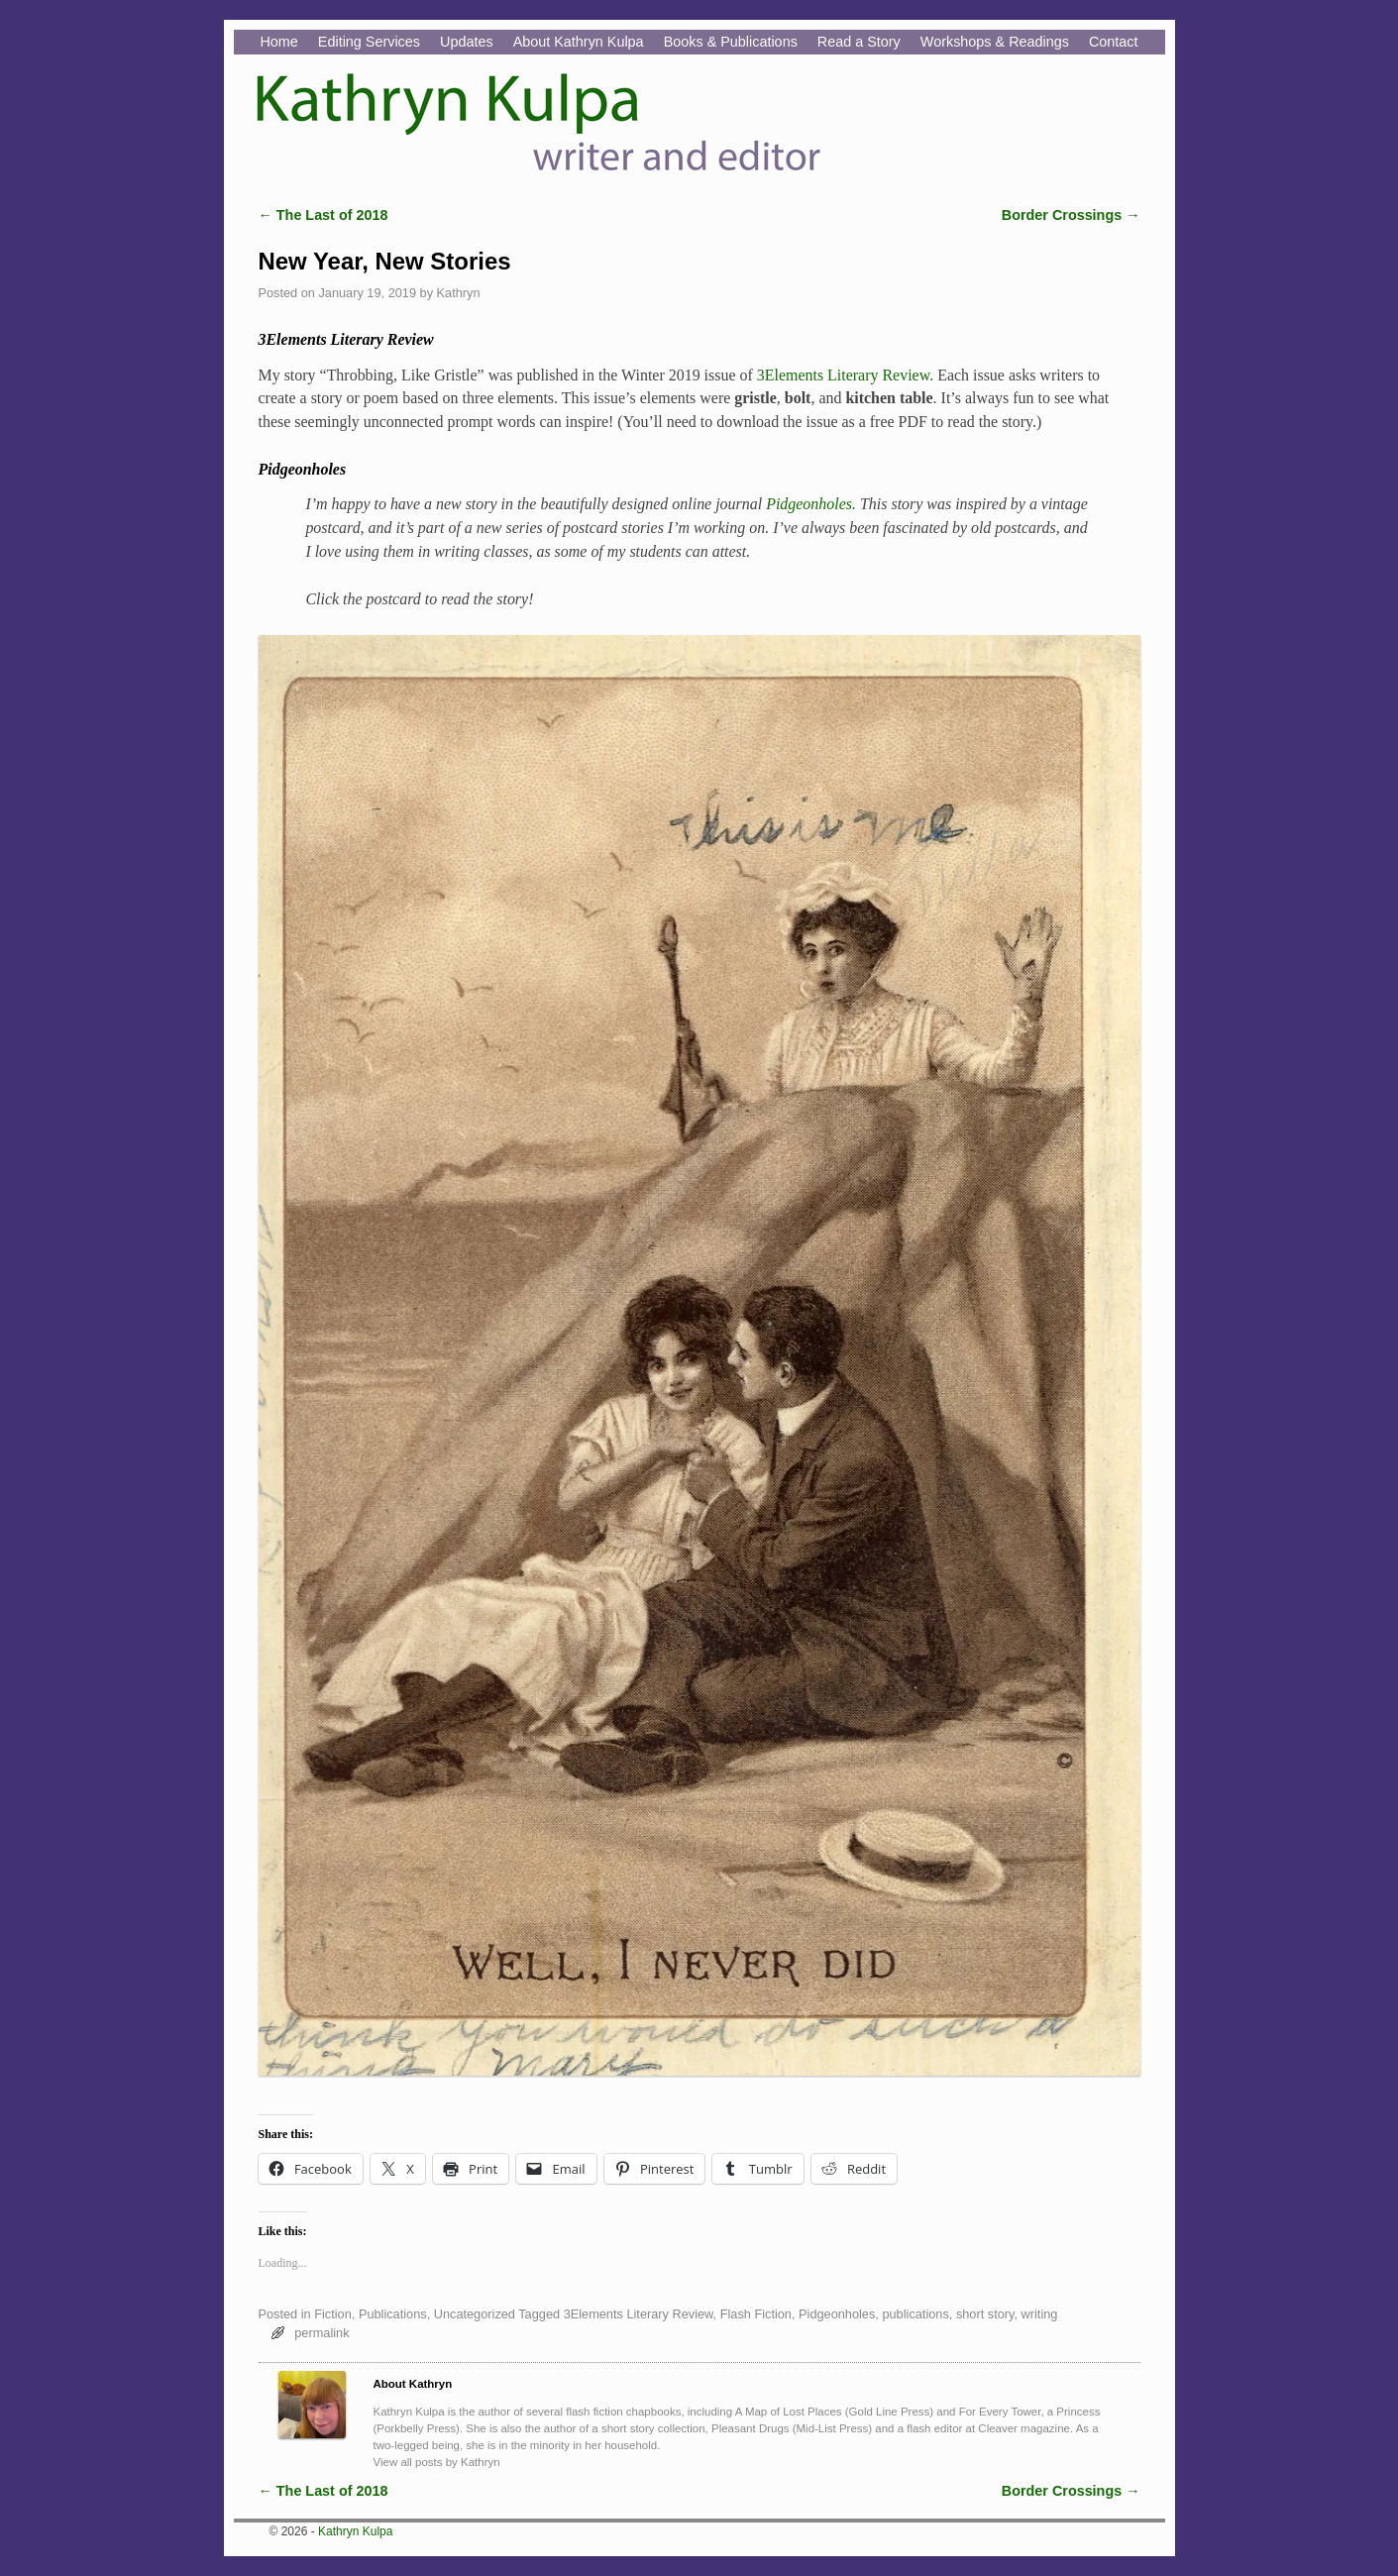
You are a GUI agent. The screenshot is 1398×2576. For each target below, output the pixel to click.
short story (985, 2314)
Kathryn (459, 292)
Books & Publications (731, 42)
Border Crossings (1071, 215)
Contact (1113, 42)
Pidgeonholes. (811, 503)
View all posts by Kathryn (437, 2462)
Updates (466, 42)
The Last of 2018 (323, 215)
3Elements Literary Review (638, 2314)
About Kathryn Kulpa (578, 42)
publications (915, 2314)
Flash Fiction (756, 2314)
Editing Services (369, 42)
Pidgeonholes (837, 2314)
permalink (321, 2332)
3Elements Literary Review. (845, 375)
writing (1040, 2314)
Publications (393, 2314)
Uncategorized (474, 2314)
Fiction (333, 2314)
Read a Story (859, 42)
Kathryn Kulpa (355, 2531)
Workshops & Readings (994, 42)
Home (278, 42)
